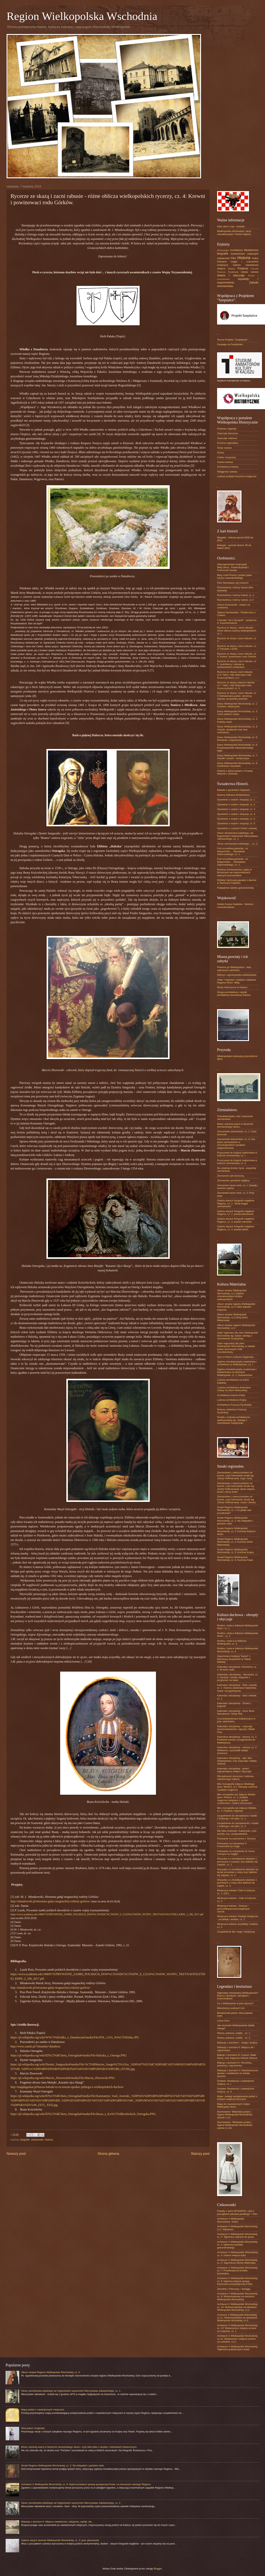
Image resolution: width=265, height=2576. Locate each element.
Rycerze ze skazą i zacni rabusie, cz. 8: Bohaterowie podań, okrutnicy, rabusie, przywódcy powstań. (237, 696)
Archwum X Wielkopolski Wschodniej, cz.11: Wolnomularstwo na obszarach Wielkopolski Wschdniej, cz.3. (237, 2317)
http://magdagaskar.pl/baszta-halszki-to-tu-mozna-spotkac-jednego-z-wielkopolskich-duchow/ (67, 2087)
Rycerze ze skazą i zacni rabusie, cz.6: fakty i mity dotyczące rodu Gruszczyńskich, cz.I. (235, 675)
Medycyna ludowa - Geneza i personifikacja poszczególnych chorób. (233, 1908)
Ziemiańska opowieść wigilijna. (233, 1180)
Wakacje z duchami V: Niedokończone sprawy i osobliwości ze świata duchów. (237, 2073)
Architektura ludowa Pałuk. (231, 1395)
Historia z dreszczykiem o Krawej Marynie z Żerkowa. (235, 772)
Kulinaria (221, 261)
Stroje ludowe (224, 447)
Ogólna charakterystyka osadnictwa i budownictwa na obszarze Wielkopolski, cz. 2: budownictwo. (237, 1372)
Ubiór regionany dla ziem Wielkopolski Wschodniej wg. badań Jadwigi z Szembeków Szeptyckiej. (237, 1335)
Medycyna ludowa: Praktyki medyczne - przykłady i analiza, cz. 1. (237, 1918)
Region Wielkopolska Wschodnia (82, 16)
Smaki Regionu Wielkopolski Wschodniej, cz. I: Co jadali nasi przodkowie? (234, 1510)
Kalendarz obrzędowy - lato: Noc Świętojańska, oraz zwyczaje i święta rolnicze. (237, 1761)
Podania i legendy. (227, 428)
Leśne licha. (223, 2020)
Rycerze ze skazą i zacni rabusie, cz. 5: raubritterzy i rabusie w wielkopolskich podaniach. (237, 664)
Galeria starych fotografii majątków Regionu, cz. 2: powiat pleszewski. (235, 1212)
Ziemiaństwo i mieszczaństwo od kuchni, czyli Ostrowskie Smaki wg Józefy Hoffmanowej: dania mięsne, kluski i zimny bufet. (236, 1487)
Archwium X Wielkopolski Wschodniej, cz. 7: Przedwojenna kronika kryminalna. (237, 2270)
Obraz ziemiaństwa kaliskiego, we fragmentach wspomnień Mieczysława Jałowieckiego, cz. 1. (237, 836)
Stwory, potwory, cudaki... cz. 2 (233, 2037)
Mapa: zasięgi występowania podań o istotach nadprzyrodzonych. (237, 2098)
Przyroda (254, 269)
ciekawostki (37, 2139)
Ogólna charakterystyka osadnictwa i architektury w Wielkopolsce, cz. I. (237, 1363)
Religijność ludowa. (227, 471)
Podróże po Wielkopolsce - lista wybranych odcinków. (234, 968)
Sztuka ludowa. (225, 462)
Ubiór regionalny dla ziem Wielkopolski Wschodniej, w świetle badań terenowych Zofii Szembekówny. (236, 1347)
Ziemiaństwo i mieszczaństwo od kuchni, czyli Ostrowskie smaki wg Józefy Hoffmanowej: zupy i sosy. (235, 1475)
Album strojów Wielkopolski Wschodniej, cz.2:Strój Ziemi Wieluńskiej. (232, 1317)
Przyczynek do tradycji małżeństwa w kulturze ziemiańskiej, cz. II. (237, 1162)
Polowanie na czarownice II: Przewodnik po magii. (232, 1845)
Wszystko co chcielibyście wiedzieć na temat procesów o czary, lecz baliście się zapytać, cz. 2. (237, 1872)
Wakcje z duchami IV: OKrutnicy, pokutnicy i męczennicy (234, 2064)
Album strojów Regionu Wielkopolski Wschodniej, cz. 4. (50, 2372)
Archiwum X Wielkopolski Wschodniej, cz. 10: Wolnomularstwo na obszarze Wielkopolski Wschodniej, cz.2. (237, 2307)
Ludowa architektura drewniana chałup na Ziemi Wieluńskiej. (234, 1389)
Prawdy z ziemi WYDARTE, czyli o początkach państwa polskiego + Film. (237, 2212)
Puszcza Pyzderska (227, 272)
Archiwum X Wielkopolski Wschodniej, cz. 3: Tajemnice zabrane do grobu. (237, 2235)
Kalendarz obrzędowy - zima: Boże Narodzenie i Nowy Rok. (235, 1712)
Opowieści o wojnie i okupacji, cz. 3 (236, 809)
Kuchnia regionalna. (227, 443)
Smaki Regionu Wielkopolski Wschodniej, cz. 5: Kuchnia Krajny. (235, 1551)
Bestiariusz (251, 250)
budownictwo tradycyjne (244, 253)
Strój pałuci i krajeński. (33, 2428)
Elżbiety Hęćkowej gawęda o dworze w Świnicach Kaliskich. (236, 881)
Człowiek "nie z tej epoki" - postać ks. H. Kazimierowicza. (237, 621)
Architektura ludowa (227, 466)
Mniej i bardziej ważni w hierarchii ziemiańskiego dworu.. (235, 1125)
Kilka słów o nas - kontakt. (231, 226)
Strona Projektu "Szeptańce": (232, 339)
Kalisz (255, 258)
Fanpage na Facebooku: (230, 344)
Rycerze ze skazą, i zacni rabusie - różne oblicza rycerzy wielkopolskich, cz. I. (237, 630)
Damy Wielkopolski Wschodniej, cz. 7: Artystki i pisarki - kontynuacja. (237, 757)
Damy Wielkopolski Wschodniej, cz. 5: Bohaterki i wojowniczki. (237, 738)
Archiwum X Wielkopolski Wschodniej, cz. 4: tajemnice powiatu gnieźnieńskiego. (237, 2244)
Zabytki (253, 282)
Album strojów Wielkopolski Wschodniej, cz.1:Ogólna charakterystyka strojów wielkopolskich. (231, 1294)
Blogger (158, 2568)
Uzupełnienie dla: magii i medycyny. (236, 1931)
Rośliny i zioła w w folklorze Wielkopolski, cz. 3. (231, 1642)
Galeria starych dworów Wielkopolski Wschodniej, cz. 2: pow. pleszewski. (60, 2540)
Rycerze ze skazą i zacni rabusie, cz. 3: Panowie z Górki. (237, 647)
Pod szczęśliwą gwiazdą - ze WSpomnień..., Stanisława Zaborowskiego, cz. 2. (232, 861)
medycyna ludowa (229, 265)
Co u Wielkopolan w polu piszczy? (235, 2003)
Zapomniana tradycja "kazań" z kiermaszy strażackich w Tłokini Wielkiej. (234, 1659)
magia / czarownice (244, 261)
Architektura (236, 250)
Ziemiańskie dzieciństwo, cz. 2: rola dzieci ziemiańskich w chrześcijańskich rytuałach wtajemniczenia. (236, 1143)
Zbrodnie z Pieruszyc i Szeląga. (234, 2288)
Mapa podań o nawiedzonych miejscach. (43, 2409)
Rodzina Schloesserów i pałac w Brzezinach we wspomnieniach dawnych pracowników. (234, 872)
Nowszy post (16, 2154)
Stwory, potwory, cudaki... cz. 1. (234, 2033)
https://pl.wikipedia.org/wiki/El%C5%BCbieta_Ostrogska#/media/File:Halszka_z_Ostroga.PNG (69, 2055)
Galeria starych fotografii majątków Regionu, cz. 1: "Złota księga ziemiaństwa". (235, 1203)
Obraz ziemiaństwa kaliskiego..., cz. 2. (237, 843)
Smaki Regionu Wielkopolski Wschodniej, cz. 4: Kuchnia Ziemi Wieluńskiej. (235, 1542)
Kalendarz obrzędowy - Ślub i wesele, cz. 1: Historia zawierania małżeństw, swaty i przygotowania (237, 1688)
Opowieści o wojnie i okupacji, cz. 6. (236, 823)
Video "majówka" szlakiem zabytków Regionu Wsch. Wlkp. (236, 981)
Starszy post (200, 2154)
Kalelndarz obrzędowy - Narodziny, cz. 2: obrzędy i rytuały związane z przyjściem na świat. (237, 1677)
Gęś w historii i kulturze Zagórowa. (235, 1356)
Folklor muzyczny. (226, 457)
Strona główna (108, 2154)
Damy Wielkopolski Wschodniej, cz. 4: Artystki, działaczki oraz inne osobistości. (237, 729)
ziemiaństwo (225, 286)
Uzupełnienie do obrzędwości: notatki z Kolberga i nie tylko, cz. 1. (237, 1817)
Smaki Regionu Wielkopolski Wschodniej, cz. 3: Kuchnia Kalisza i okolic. (236, 1531)
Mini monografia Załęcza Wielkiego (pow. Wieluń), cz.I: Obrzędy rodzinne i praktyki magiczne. (237, 1787)
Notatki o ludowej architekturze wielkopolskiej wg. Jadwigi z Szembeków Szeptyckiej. (233, 1420)
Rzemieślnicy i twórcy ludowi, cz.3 (235, 599)
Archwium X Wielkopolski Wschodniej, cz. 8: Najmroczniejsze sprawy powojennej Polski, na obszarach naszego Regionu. (86, 2484)
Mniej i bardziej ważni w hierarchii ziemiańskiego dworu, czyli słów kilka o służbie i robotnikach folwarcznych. (79, 2447)
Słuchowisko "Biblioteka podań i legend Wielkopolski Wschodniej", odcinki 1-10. (235, 2114)
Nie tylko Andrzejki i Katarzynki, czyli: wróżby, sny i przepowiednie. (237, 1832)
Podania (243, 268)
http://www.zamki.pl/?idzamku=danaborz (36, 2046)
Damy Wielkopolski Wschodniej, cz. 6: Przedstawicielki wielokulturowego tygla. (237, 747)
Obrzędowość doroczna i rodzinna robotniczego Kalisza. (235, 1777)
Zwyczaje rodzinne (227, 438)
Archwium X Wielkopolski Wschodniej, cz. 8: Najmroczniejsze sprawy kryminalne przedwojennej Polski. (237, 2281)
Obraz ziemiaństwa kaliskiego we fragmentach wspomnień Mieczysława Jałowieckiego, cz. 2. (71, 2502)
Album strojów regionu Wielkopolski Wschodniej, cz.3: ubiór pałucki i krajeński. (236, 1307)
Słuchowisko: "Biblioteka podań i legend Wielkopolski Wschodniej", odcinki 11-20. (235, 2125)
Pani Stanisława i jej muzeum (232, 582)
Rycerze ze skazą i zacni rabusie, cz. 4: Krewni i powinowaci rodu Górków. (237, 655)
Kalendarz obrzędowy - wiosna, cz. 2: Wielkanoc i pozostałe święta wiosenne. (237, 1750)
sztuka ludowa (249, 271)
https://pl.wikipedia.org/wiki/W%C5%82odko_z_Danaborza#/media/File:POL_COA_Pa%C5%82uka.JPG (75, 2037)
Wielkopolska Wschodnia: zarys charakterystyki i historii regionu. (234, 232)
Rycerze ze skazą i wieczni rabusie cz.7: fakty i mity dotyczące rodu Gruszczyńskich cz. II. (236, 685)
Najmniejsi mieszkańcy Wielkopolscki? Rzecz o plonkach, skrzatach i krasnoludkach (237, 1995)
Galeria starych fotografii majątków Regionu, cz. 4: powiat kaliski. (235, 1228)
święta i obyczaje (231, 275)
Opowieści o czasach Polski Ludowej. (237, 828)
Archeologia (223, 250)
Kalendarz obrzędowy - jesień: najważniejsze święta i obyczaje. (234, 1770)
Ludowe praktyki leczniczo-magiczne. (237, 476)
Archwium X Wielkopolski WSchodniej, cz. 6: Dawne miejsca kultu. (237, 2254)
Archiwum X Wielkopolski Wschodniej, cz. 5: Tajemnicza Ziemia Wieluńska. (237, 2261)
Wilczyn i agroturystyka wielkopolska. (237, 974)
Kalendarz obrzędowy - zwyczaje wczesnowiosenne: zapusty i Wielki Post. (236, 1729)
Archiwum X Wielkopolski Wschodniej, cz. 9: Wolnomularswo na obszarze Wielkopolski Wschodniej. (237, 2296)
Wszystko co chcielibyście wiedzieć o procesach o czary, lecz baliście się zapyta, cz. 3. (237, 1882)
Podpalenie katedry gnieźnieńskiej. (235, 887)
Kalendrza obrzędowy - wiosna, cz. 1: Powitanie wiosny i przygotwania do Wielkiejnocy (237, 1739)
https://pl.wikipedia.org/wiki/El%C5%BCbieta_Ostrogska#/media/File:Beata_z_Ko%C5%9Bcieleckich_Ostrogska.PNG (83, 2114)
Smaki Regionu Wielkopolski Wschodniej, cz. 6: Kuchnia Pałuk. (235, 1558)
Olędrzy (231, 268)
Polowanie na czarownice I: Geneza (236, 1838)
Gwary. (221, 452)
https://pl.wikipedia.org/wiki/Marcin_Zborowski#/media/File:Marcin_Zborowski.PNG (63, 2077)
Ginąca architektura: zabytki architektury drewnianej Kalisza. (234, 993)
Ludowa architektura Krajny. (232, 1399)
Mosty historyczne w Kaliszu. (232, 987)
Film (233, 258)
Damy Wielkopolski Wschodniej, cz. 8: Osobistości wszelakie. (237, 764)
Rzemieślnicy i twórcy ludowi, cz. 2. (236, 595)
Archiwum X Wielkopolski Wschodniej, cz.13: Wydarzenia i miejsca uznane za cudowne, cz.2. (237, 2338)
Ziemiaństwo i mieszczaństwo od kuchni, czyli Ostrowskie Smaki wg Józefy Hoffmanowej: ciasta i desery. (236, 1499)
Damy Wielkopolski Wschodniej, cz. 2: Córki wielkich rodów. (237, 713)
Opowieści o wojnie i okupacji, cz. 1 (236, 799)
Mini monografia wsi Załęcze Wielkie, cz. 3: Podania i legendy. (237, 1809)
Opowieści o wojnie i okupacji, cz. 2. (236, 804)
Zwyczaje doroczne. (227, 433)
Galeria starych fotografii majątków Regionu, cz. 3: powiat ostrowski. (235, 1220)
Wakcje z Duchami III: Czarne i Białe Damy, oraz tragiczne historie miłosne (237, 2056)
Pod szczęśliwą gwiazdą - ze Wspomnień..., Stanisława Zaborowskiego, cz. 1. (232, 851)
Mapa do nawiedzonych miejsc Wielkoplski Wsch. (233, 2105)
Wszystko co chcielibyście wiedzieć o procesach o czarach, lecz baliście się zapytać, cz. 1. (237, 1861)
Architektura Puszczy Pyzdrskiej (234, 1404)
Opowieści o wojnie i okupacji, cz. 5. (236, 818)
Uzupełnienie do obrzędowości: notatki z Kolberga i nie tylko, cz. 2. (237, 1824)
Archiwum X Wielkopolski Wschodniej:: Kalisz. (230, 2220)
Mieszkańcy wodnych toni (231, 2008)
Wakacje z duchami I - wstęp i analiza (237, 2042)
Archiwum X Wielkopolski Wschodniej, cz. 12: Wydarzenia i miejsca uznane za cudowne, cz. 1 (237, 2328)
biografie (25, 2139)
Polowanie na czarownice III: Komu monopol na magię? (236, 1852)
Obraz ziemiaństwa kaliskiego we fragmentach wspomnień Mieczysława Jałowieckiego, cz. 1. (71, 2390)
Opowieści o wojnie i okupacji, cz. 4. (236, 814)
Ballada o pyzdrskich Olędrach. (233, 790)
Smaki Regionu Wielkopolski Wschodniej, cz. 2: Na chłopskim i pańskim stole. (235, 1520)
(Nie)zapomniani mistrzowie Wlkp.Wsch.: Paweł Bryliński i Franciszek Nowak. (233, 567)
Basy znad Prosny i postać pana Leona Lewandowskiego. (234, 576)
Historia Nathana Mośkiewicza (233, 794)
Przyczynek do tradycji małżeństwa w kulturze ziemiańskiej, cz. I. (237, 1154)
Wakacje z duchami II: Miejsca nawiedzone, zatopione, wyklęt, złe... (57, 2521)
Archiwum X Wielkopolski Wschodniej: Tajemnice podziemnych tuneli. (237, 2348)
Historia (49, 2139)
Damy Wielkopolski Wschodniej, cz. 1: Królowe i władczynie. (237, 705)
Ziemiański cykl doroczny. (231, 1175)
